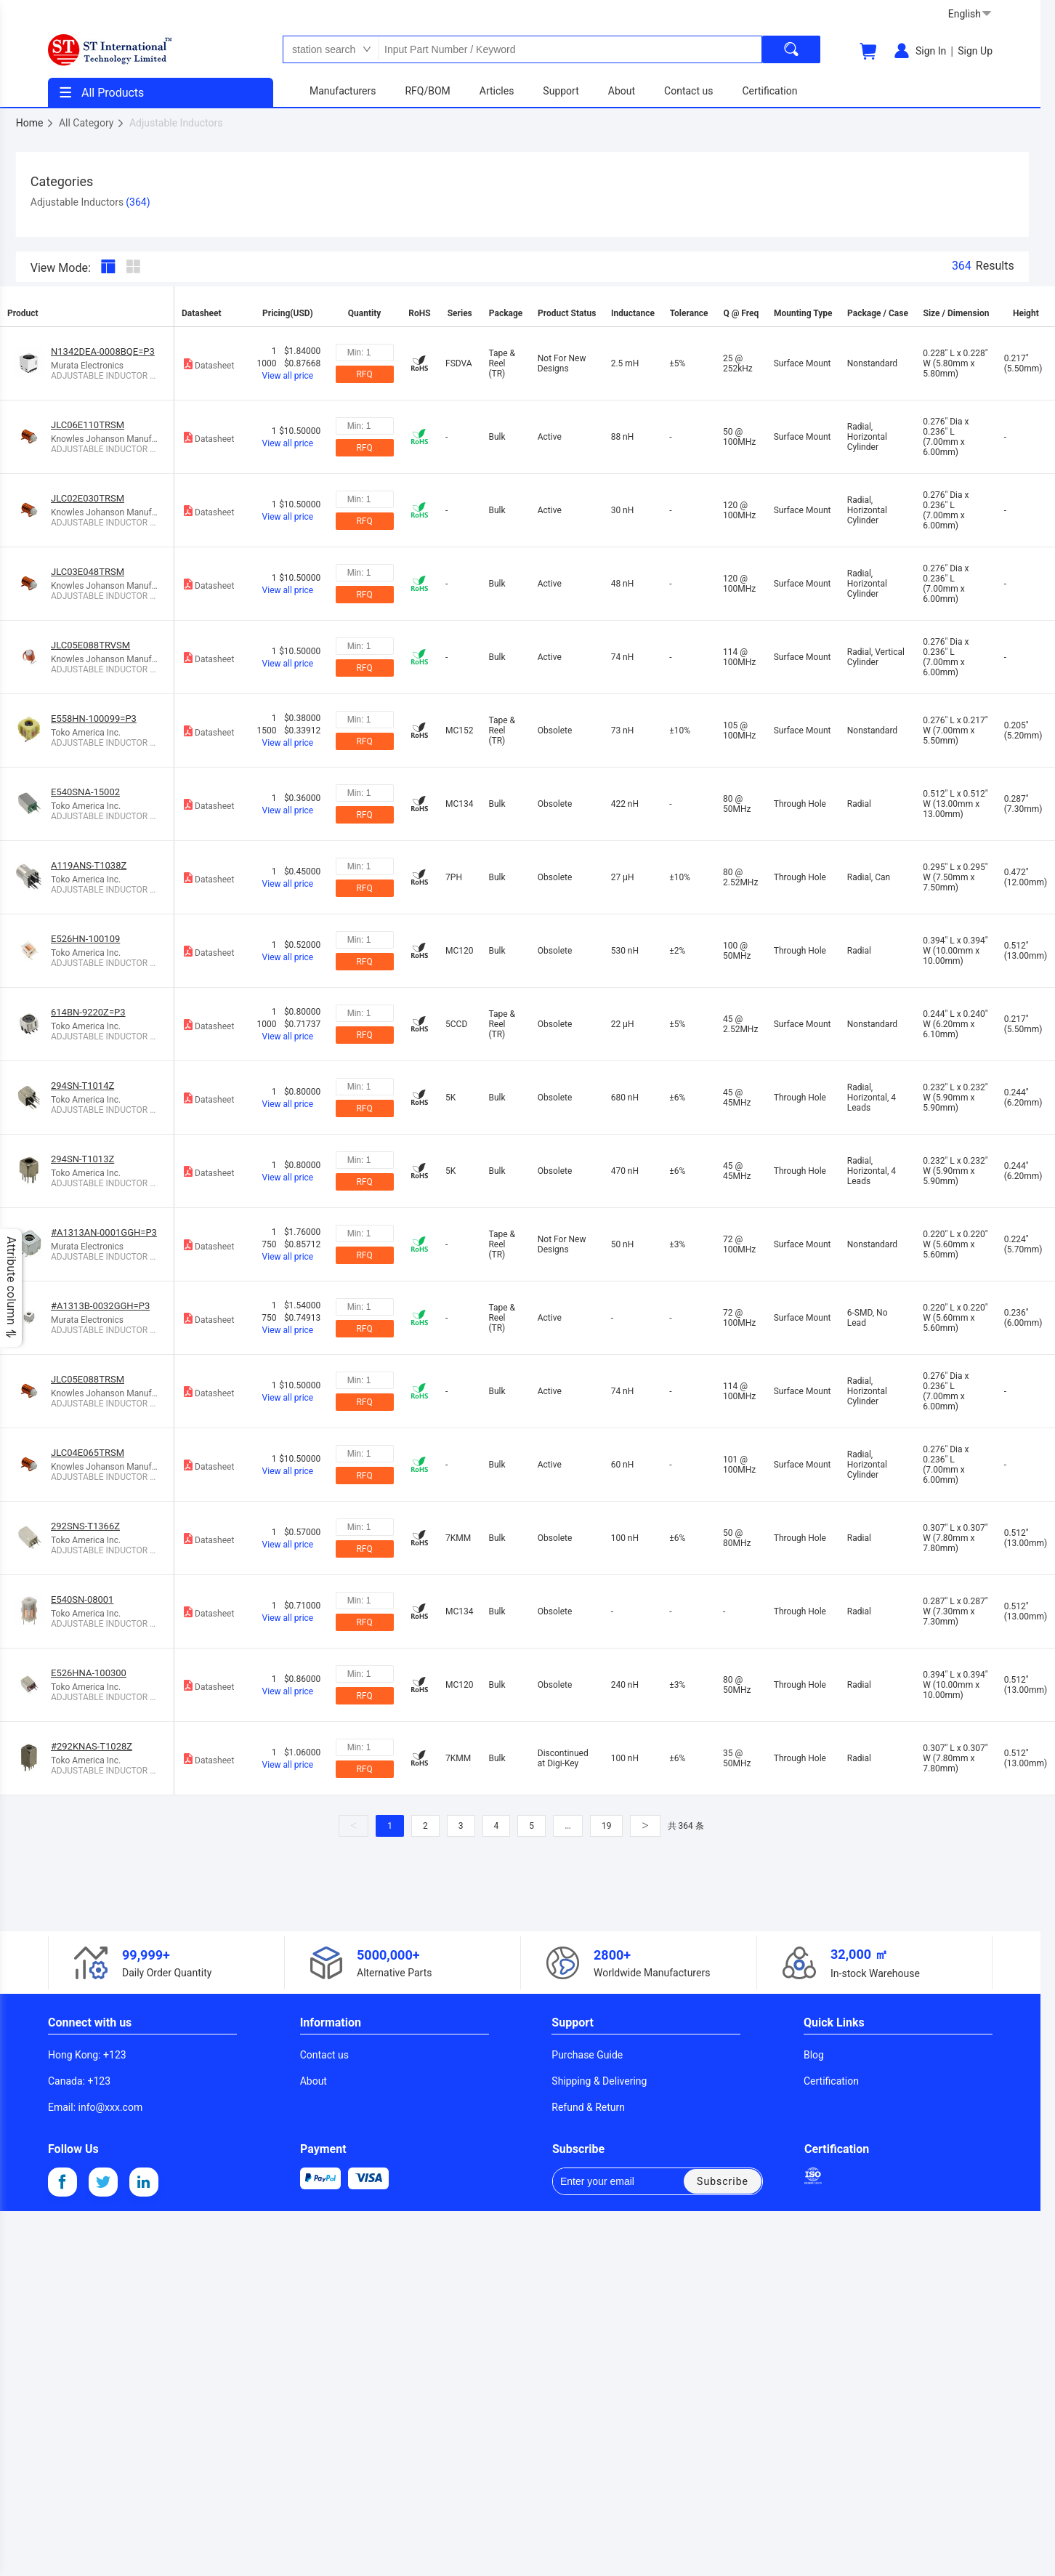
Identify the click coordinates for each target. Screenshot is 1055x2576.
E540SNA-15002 (85, 791)
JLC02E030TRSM (87, 498)
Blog (814, 2055)
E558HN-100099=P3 (94, 718)
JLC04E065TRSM (87, 1452)
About (313, 2081)
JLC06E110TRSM (87, 424)
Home (35, 123)
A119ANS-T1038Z (88, 865)
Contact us (324, 2055)
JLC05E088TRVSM (90, 645)
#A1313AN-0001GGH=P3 (104, 1232)
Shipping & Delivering (599, 2081)
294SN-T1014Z (82, 1085)
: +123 (87, 2055)
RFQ (364, 374)
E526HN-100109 (85, 938)
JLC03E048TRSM (87, 571)
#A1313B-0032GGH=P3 (100, 1305)
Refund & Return (588, 2107)
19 (607, 1826)
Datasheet (208, 364)
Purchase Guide (587, 2055)
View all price (288, 376)
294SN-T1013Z (82, 1159)
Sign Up (975, 51)
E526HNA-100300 (88, 1672)
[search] (791, 49)
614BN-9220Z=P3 (88, 1012)
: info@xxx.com (95, 2107)
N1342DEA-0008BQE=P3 (103, 351)
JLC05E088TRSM (87, 1379)
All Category (92, 123)
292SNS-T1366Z (85, 1526)
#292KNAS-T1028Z (91, 1746)
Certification (831, 2081)
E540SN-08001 (82, 1599)
